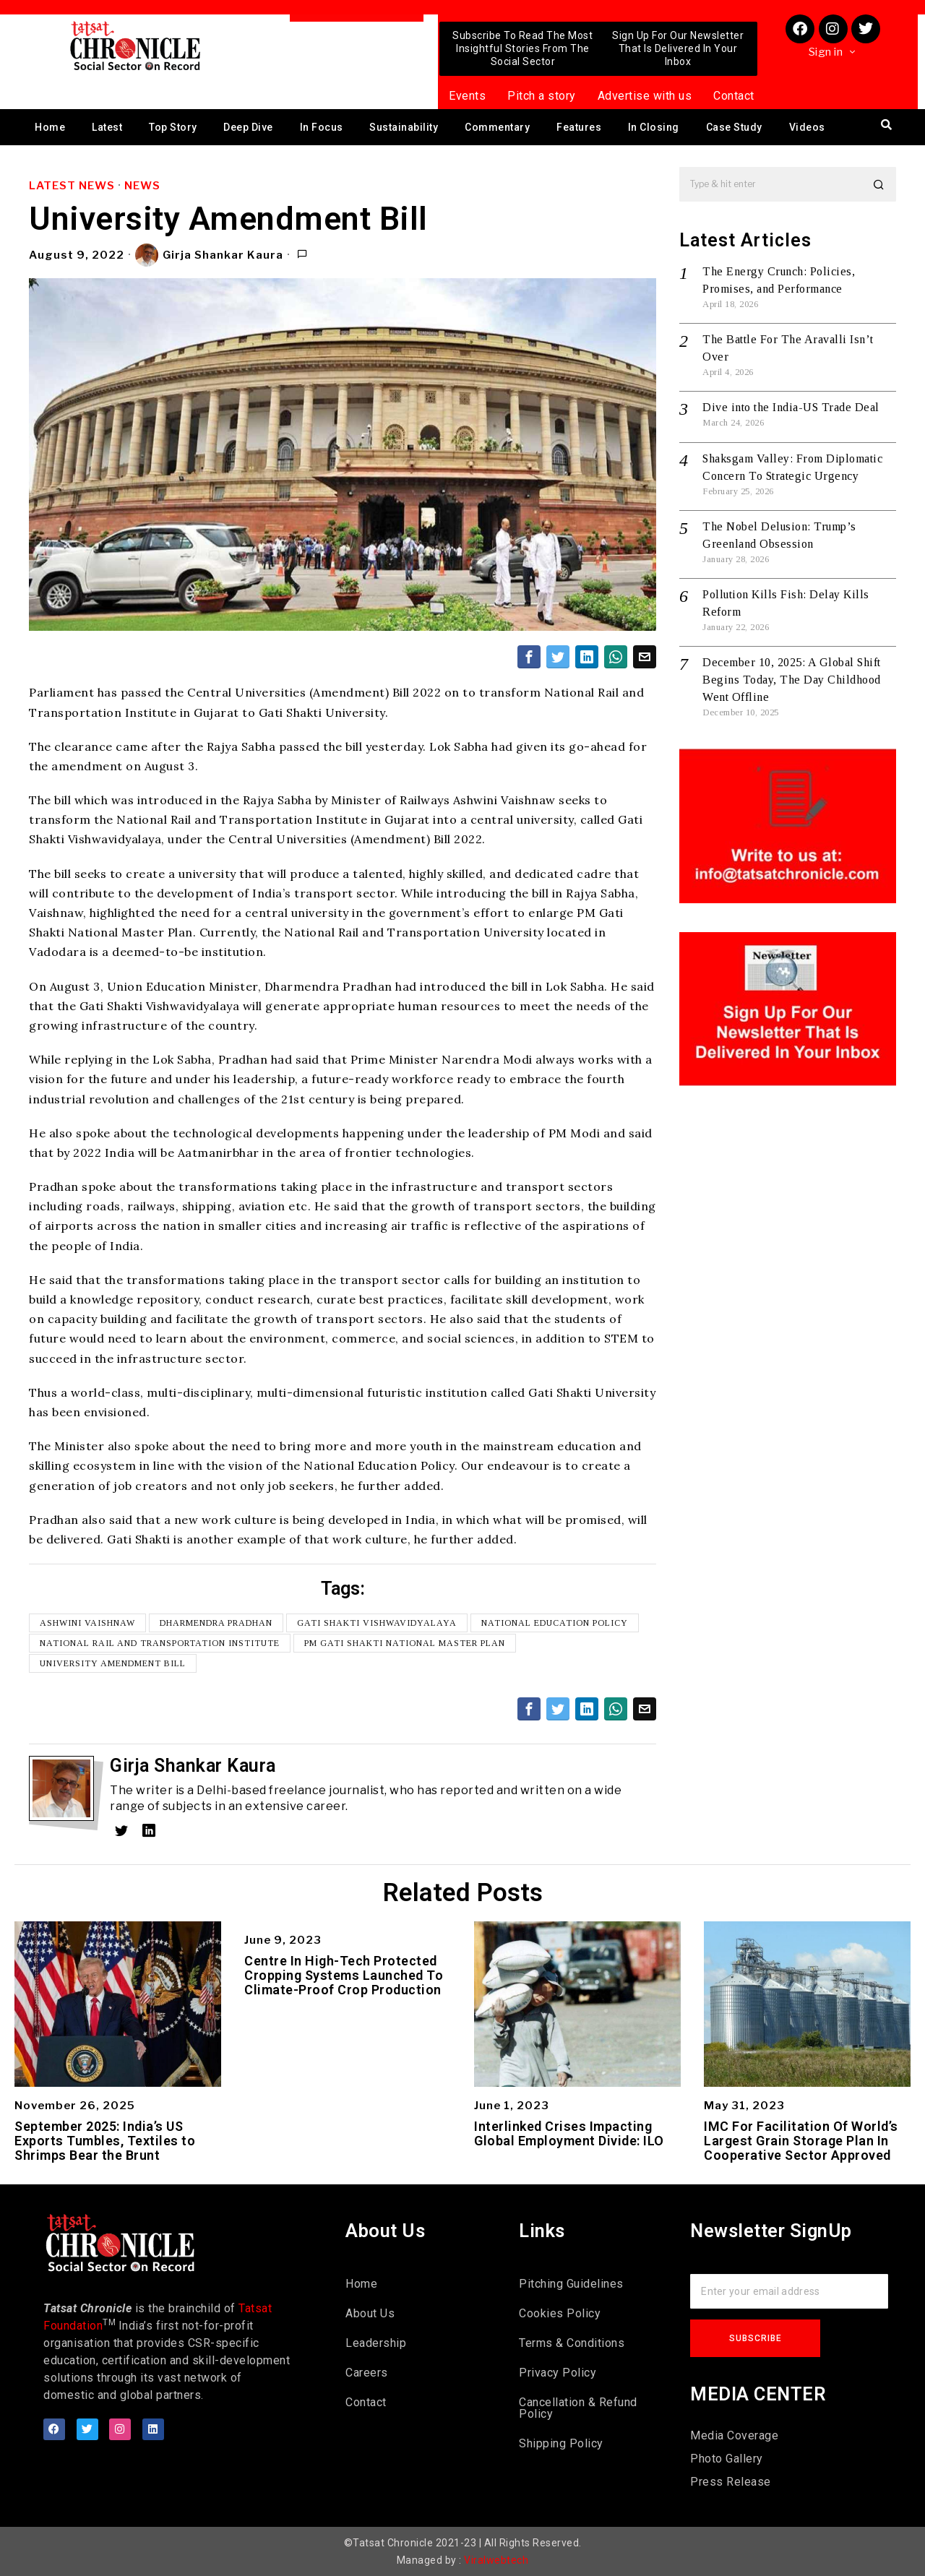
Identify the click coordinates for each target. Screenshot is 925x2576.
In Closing (653, 127)
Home (50, 127)
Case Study (734, 127)
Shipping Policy (561, 2443)
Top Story (173, 127)
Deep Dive (248, 127)
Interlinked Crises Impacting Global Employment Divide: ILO (569, 2133)
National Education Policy (554, 1623)
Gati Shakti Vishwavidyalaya (377, 1623)
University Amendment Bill (113, 1663)
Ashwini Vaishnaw (87, 1623)
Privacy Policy (557, 2372)
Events (467, 96)
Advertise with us (645, 96)
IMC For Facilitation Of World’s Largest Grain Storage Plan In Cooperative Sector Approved (801, 2140)
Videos (807, 127)
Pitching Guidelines (571, 2284)
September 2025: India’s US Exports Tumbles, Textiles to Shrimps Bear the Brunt (104, 2140)
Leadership (375, 2343)
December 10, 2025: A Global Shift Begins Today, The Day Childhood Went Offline (791, 679)
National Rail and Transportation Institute (160, 1643)
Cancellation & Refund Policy (578, 2408)
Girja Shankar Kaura (209, 255)
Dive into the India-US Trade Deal (790, 407)
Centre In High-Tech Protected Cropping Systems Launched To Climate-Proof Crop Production (343, 1975)
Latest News (72, 185)
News (142, 185)
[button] (878, 184)
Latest (107, 127)
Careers (366, 2372)
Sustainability (403, 127)
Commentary (497, 127)
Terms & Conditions (571, 2343)
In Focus (321, 127)
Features (578, 127)
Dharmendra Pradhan (216, 1623)
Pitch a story (541, 96)
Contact (733, 96)
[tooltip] (529, 656)
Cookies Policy (560, 2313)
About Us (370, 2313)
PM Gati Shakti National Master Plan (404, 1643)
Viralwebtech (496, 2560)
